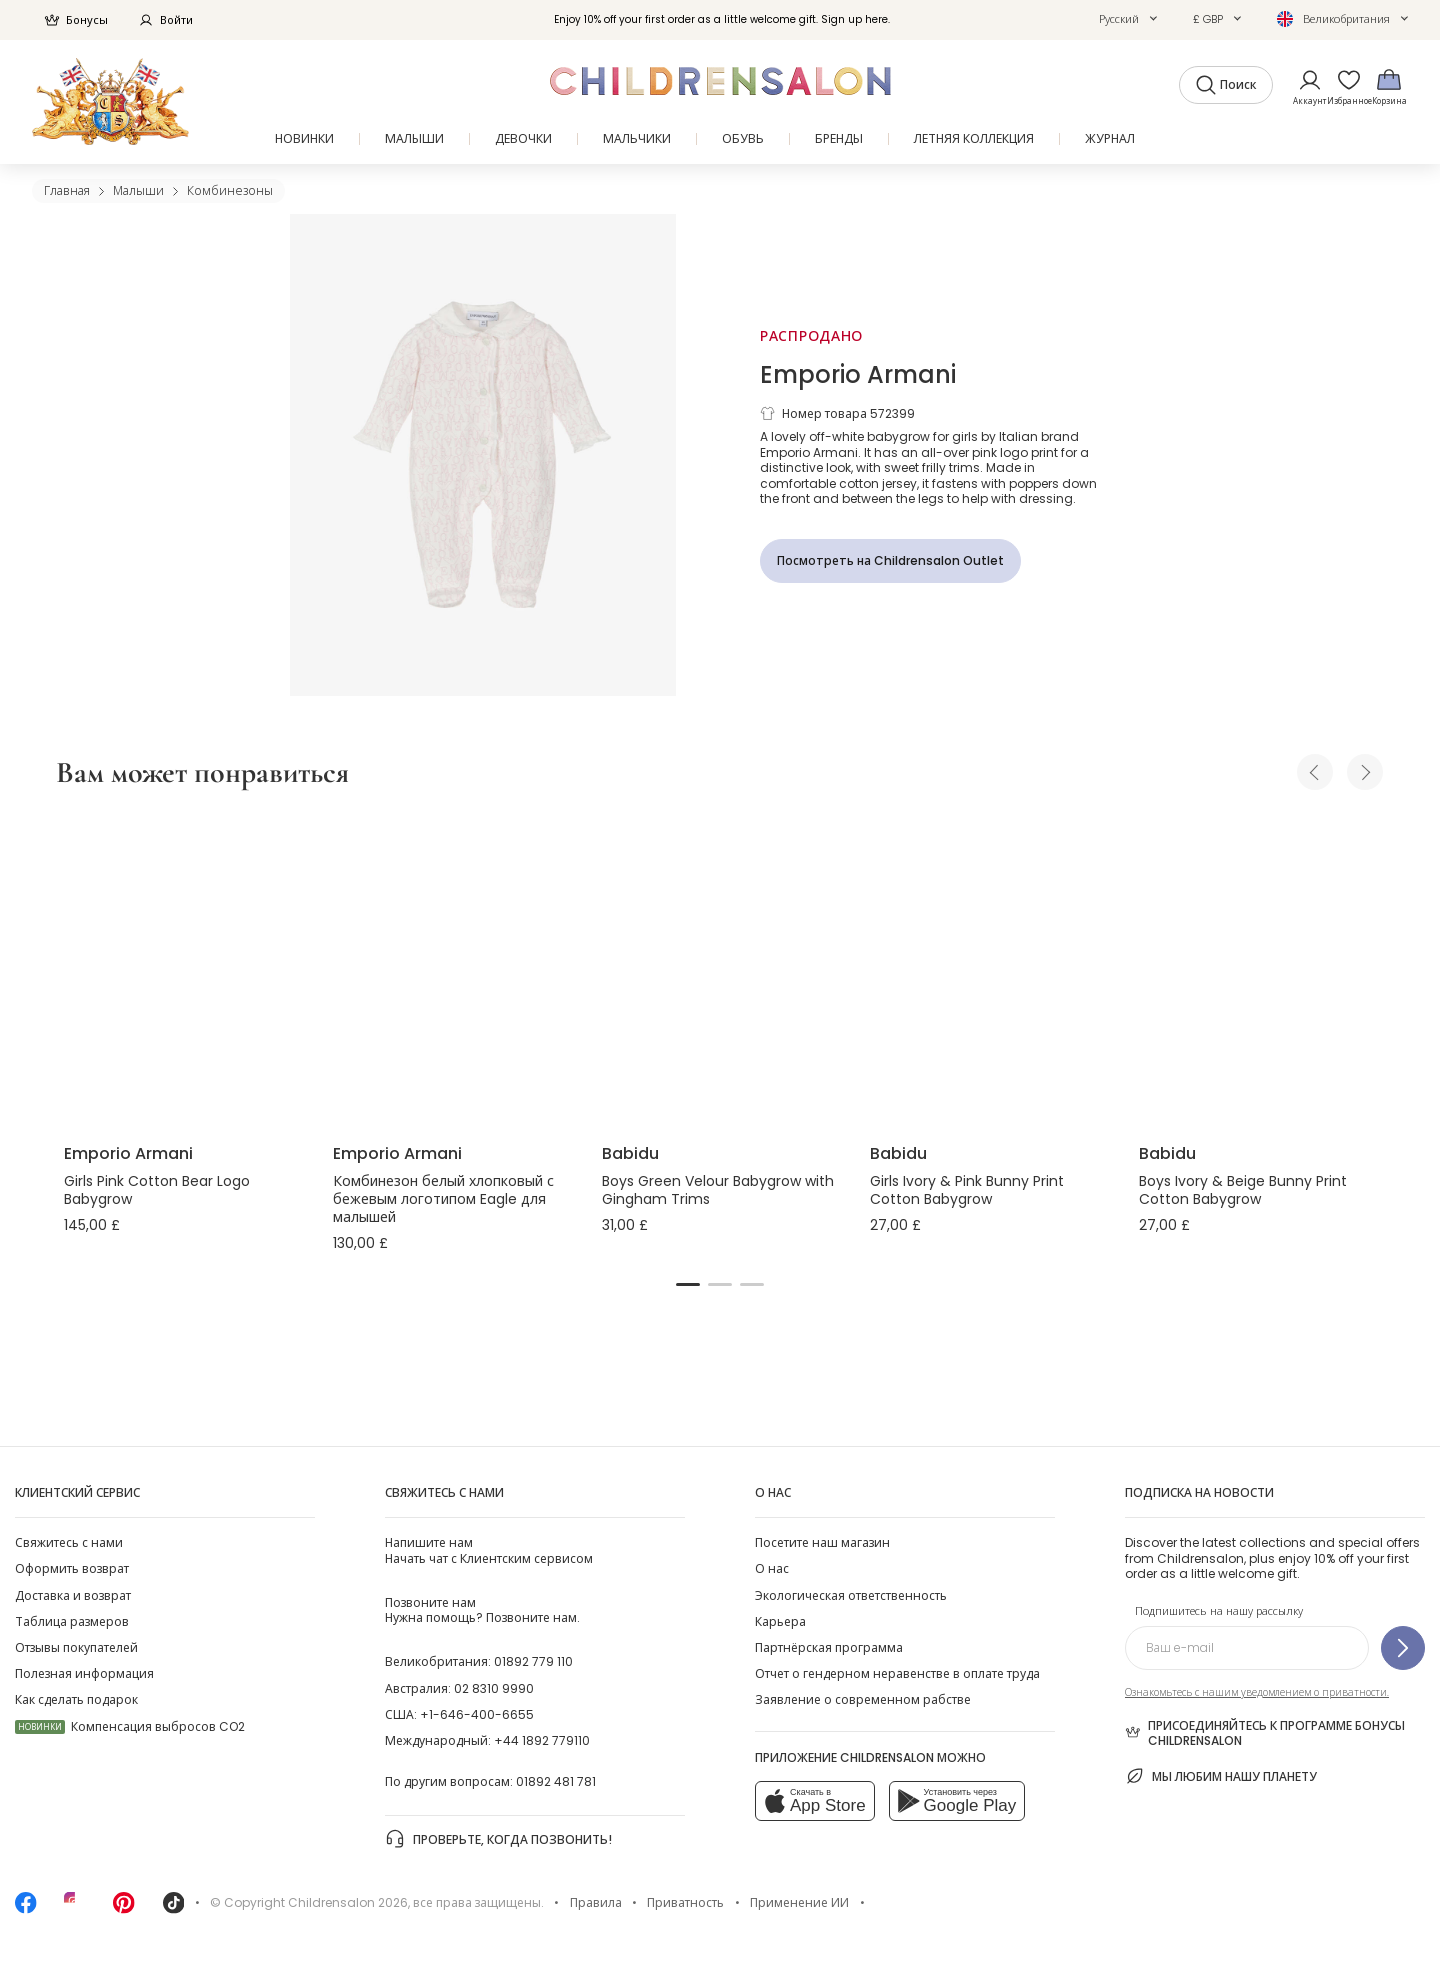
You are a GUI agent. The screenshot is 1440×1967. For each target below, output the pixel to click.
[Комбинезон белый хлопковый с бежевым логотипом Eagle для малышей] (451, 970)
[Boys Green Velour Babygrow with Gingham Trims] (720, 970)
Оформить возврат (72, 1568)
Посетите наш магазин (822, 1542)
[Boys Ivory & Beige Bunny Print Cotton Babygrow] (1257, 970)
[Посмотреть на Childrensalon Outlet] (890, 561)
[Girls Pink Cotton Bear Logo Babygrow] (182, 970)
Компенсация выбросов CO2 (130, 1726)
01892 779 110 (533, 1661)
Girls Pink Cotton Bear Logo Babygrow (157, 1190)
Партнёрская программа (829, 1647)
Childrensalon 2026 (348, 1902)
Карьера (780, 1621)
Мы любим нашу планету (1221, 1776)
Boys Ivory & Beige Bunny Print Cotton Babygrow (1243, 1190)
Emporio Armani (858, 374)
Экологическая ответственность (851, 1595)
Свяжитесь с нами (69, 1542)
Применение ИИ (799, 1902)
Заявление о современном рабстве (863, 1699)
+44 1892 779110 (542, 1740)
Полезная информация (84, 1673)
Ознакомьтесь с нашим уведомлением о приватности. (1257, 1692)
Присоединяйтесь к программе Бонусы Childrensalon (1265, 1733)
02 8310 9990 (494, 1688)
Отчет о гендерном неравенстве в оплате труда (897, 1673)
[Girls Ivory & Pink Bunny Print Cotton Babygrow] (988, 970)
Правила (596, 1902)
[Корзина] (1389, 86)
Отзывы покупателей (76, 1647)
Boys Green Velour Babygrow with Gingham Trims (718, 1190)
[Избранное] (1343, 86)
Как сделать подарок (76, 1699)
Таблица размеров (72, 1621)
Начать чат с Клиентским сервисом (489, 1550)
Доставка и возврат (73, 1595)
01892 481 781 (556, 1781)
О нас (772, 1568)
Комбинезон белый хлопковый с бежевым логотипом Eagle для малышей (443, 1199)
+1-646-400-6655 (477, 1714)
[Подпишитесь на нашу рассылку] (1403, 1648)
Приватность (685, 1902)
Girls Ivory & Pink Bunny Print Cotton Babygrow (967, 1190)
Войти (165, 20)
